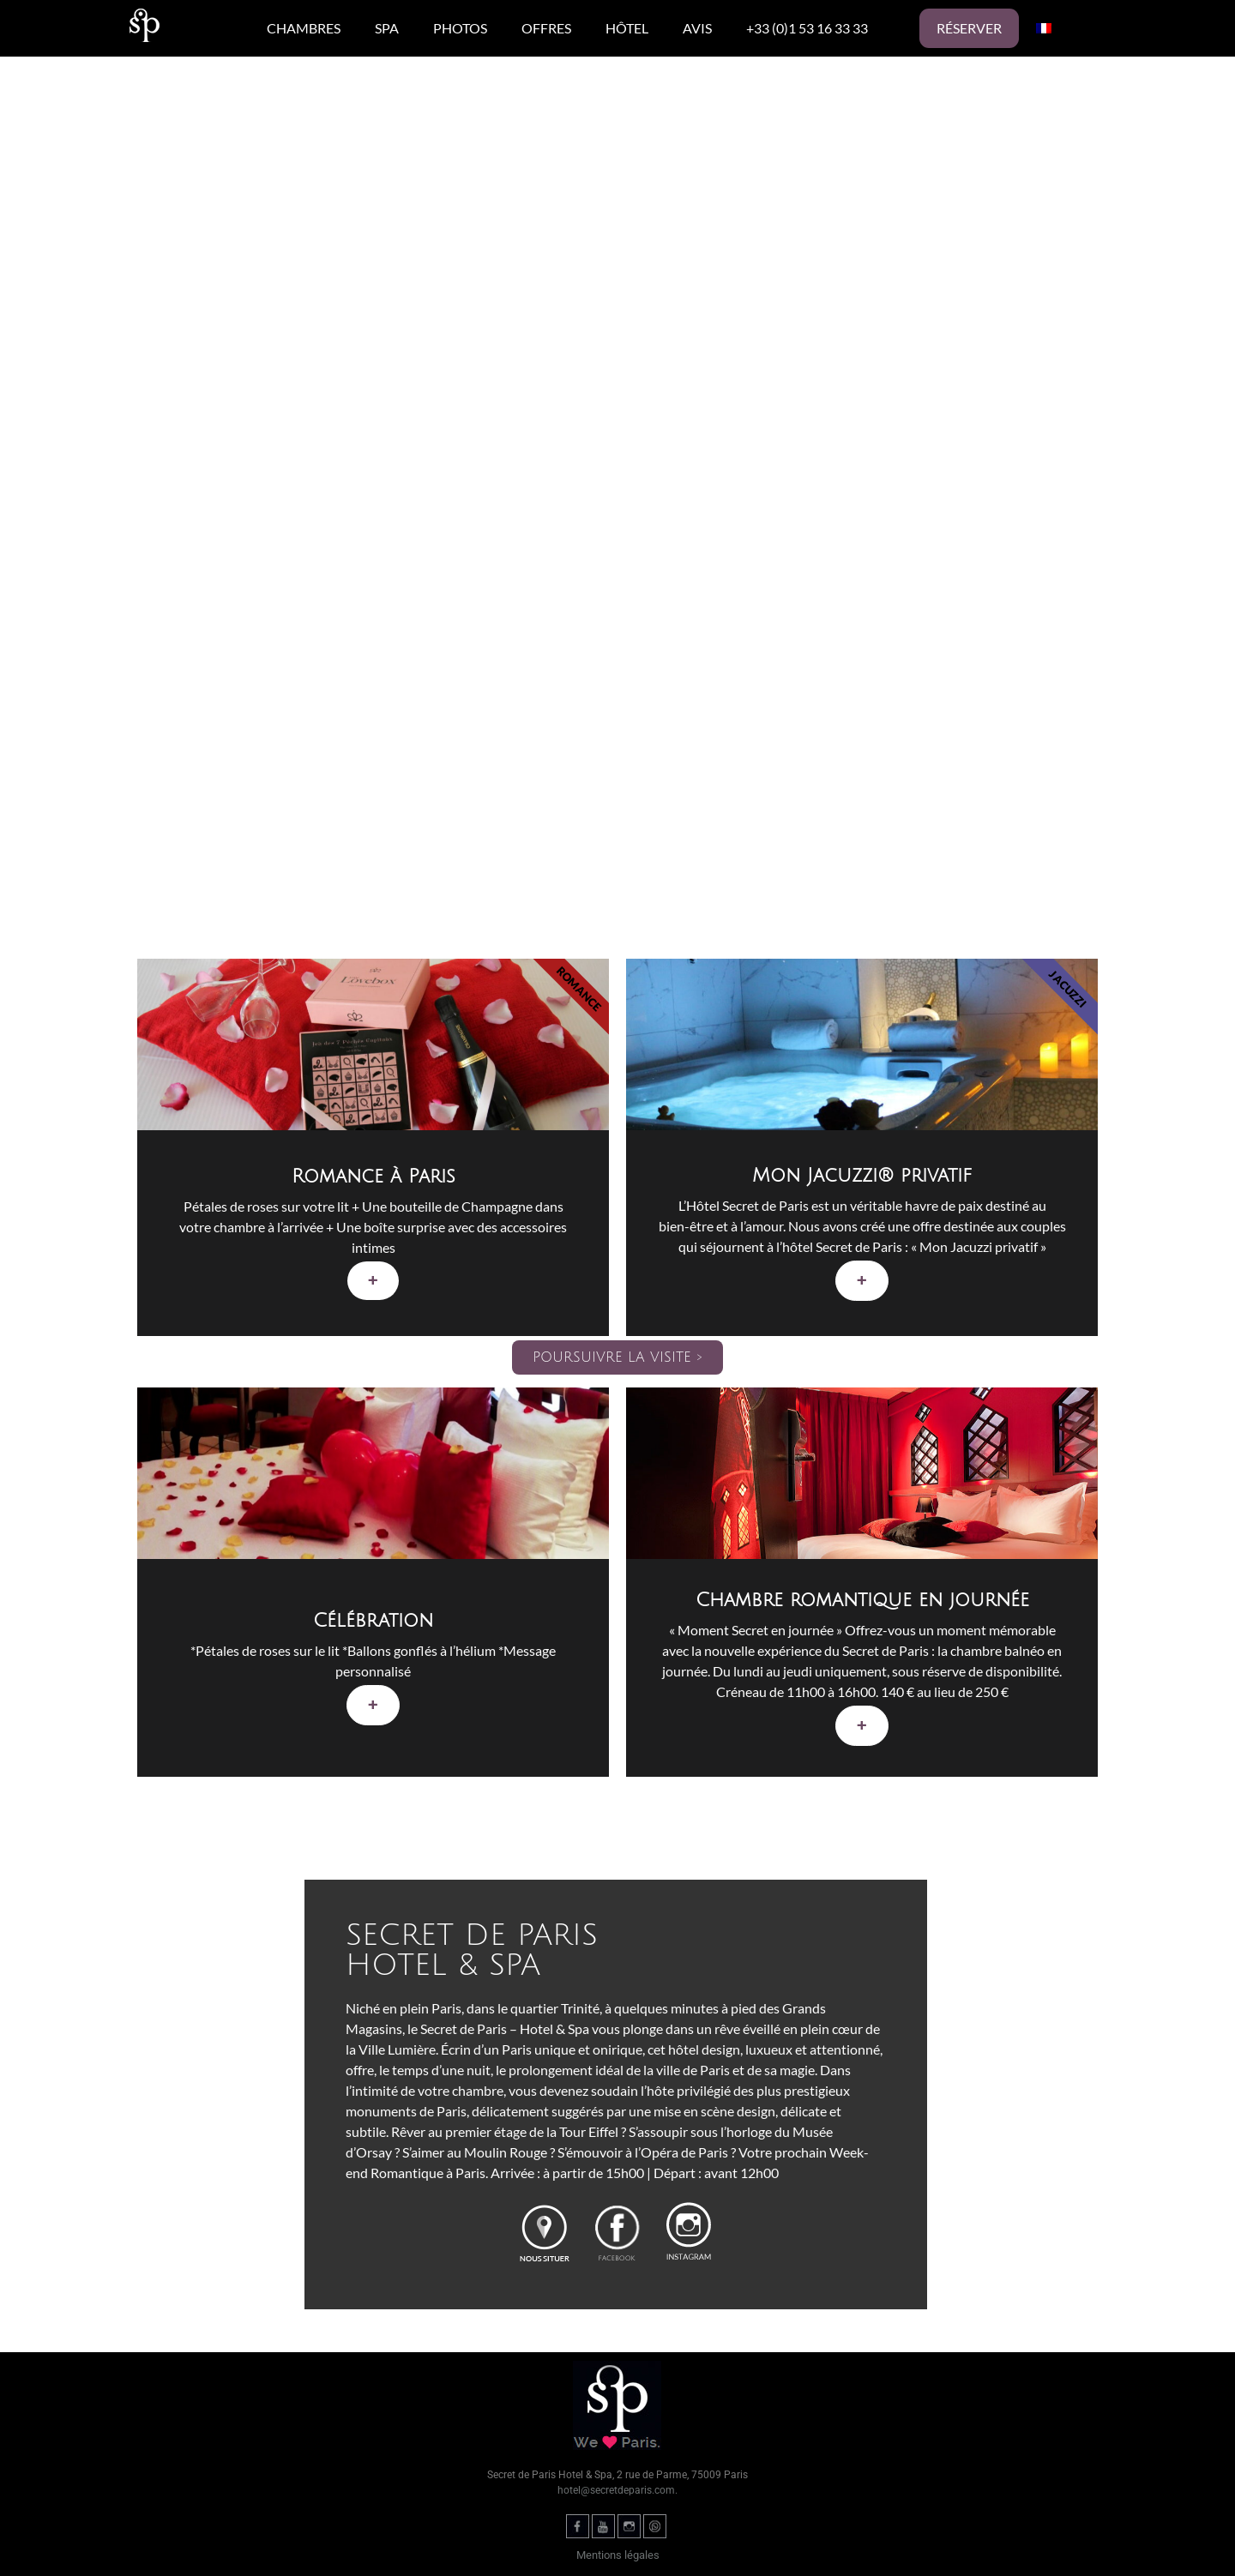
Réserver (969, 28)
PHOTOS (460, 28)
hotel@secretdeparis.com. (617, 2490)
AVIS (697, 28)
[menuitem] (1044, 28)
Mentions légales (618, 2555)
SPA (387, 28)
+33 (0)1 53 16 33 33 (807, 28)
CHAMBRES (303, 28)
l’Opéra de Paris (683, 2152)
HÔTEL (626, 28)
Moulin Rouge (505, 2152)
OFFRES (546, 28)
